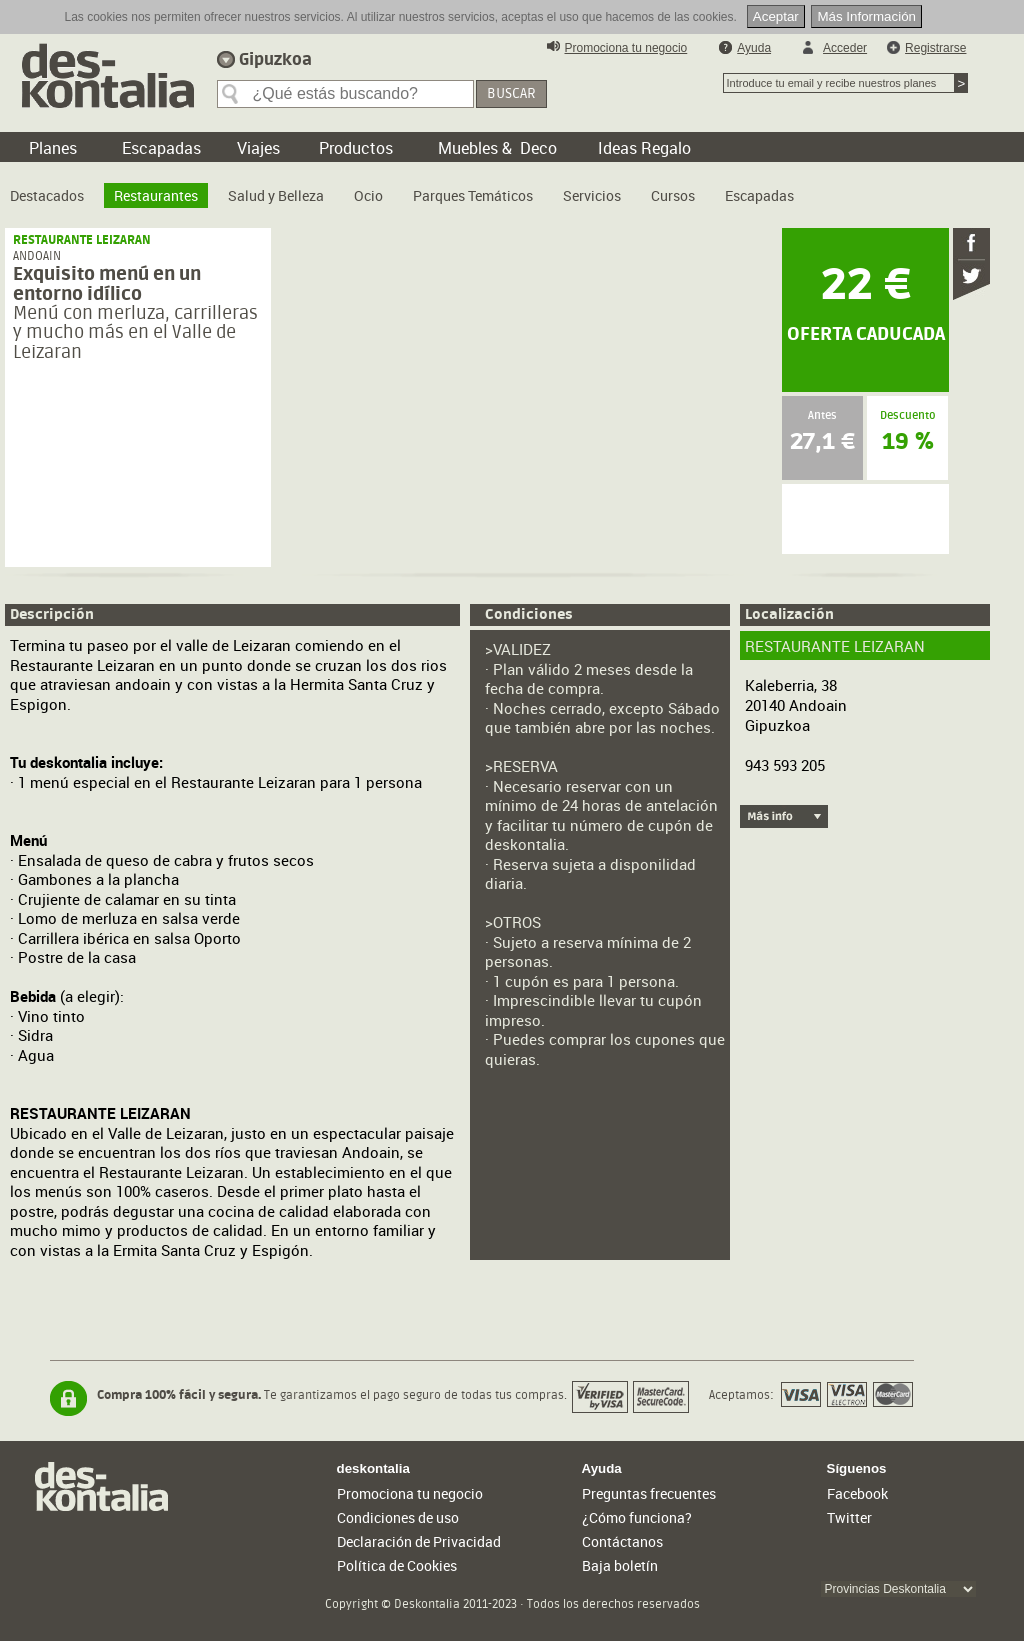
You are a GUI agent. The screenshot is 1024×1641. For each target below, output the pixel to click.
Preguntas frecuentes (649, 1493)
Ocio (368, 195)
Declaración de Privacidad (419, 1541)
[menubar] (407, 188)
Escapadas (759, 195)
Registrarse (935, 48)
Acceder (845, 48)
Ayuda (754, 48)
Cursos (673, 195)
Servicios (592, 195)
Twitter (849, 1517)
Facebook (857, 1493)
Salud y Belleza (276, 195)
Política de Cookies (397, 1565)
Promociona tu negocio (626, 48)
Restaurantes (156, 195)
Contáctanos (622, 1541)
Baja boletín (620, 1565)
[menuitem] (47, 188)
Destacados (47, 195)
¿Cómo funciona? (637, 1517)
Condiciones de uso (398, 1517)
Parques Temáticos (473, 195)
